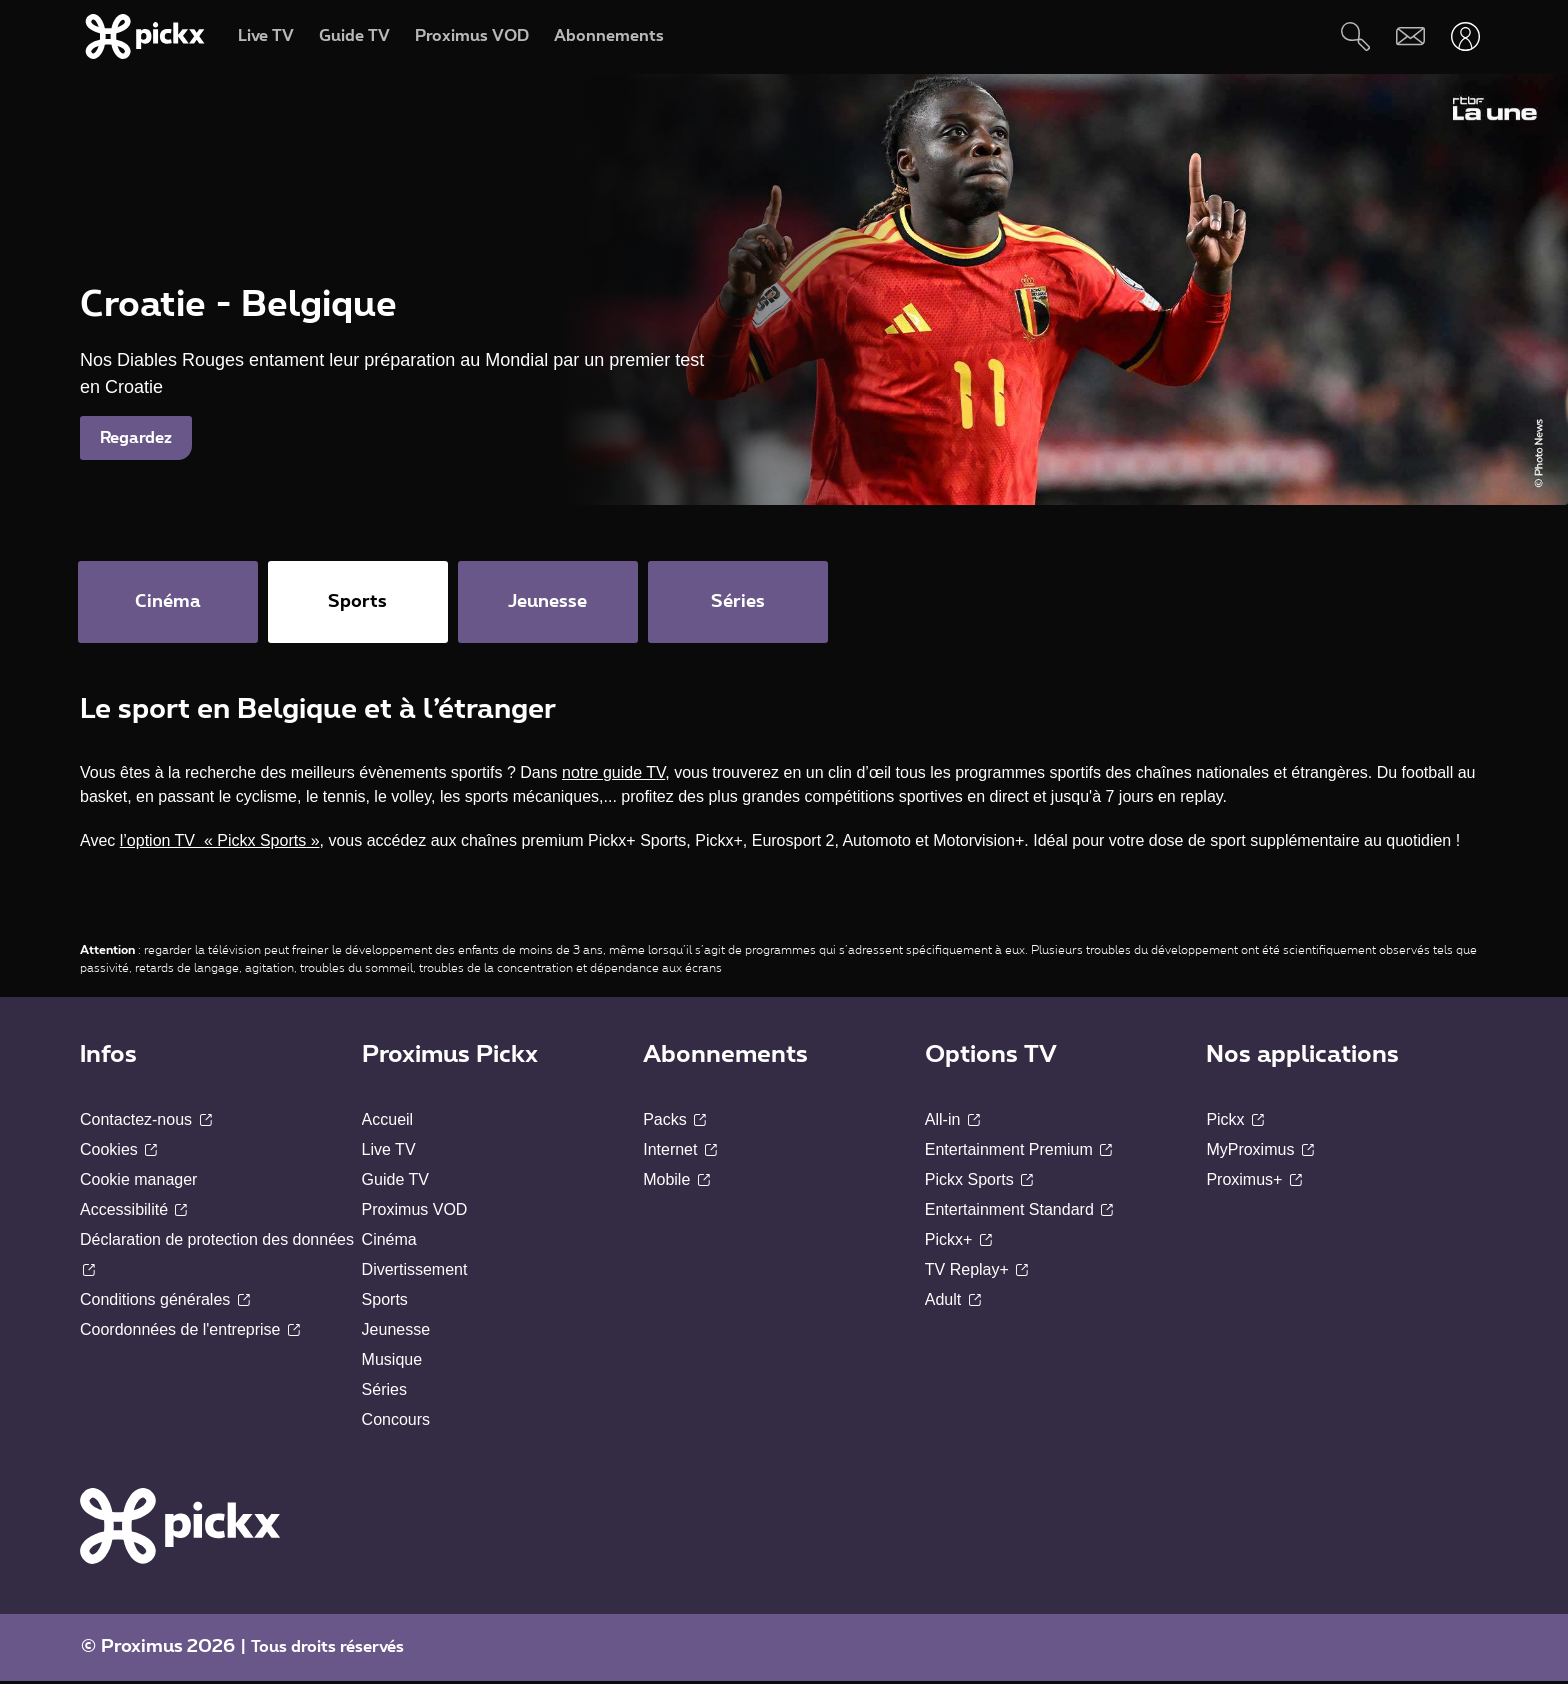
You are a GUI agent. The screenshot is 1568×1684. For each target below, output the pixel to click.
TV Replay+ (976, 1272)
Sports (385, 1302)
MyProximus (1259, 1152)
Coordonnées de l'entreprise (190, 1332)
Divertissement (415, 1272)
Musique (392, 1362)
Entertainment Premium (1019, 1152)
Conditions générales (165, 1302)
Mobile (676, 1182)
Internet (680, 1152)
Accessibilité (133, 1212)
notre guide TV (613, 775)
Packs (674, 1122)
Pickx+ (958, 1242)
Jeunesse (396, 1332)
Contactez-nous (146, 1122)
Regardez (136, 438)
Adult (953, 1302)
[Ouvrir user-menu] (1465, 36)
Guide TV (395, 1182)
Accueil (388, 1122)
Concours (396, 1422)
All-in (952, 1122)
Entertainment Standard (1019, 1212)
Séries (384, 1392)
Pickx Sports (979, 1182)
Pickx (1235, 1122)
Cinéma (389, 1242)
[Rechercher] (1355, 36)
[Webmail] (1410, 36)
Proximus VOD (415, 1212)
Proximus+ (1253, 1182)
